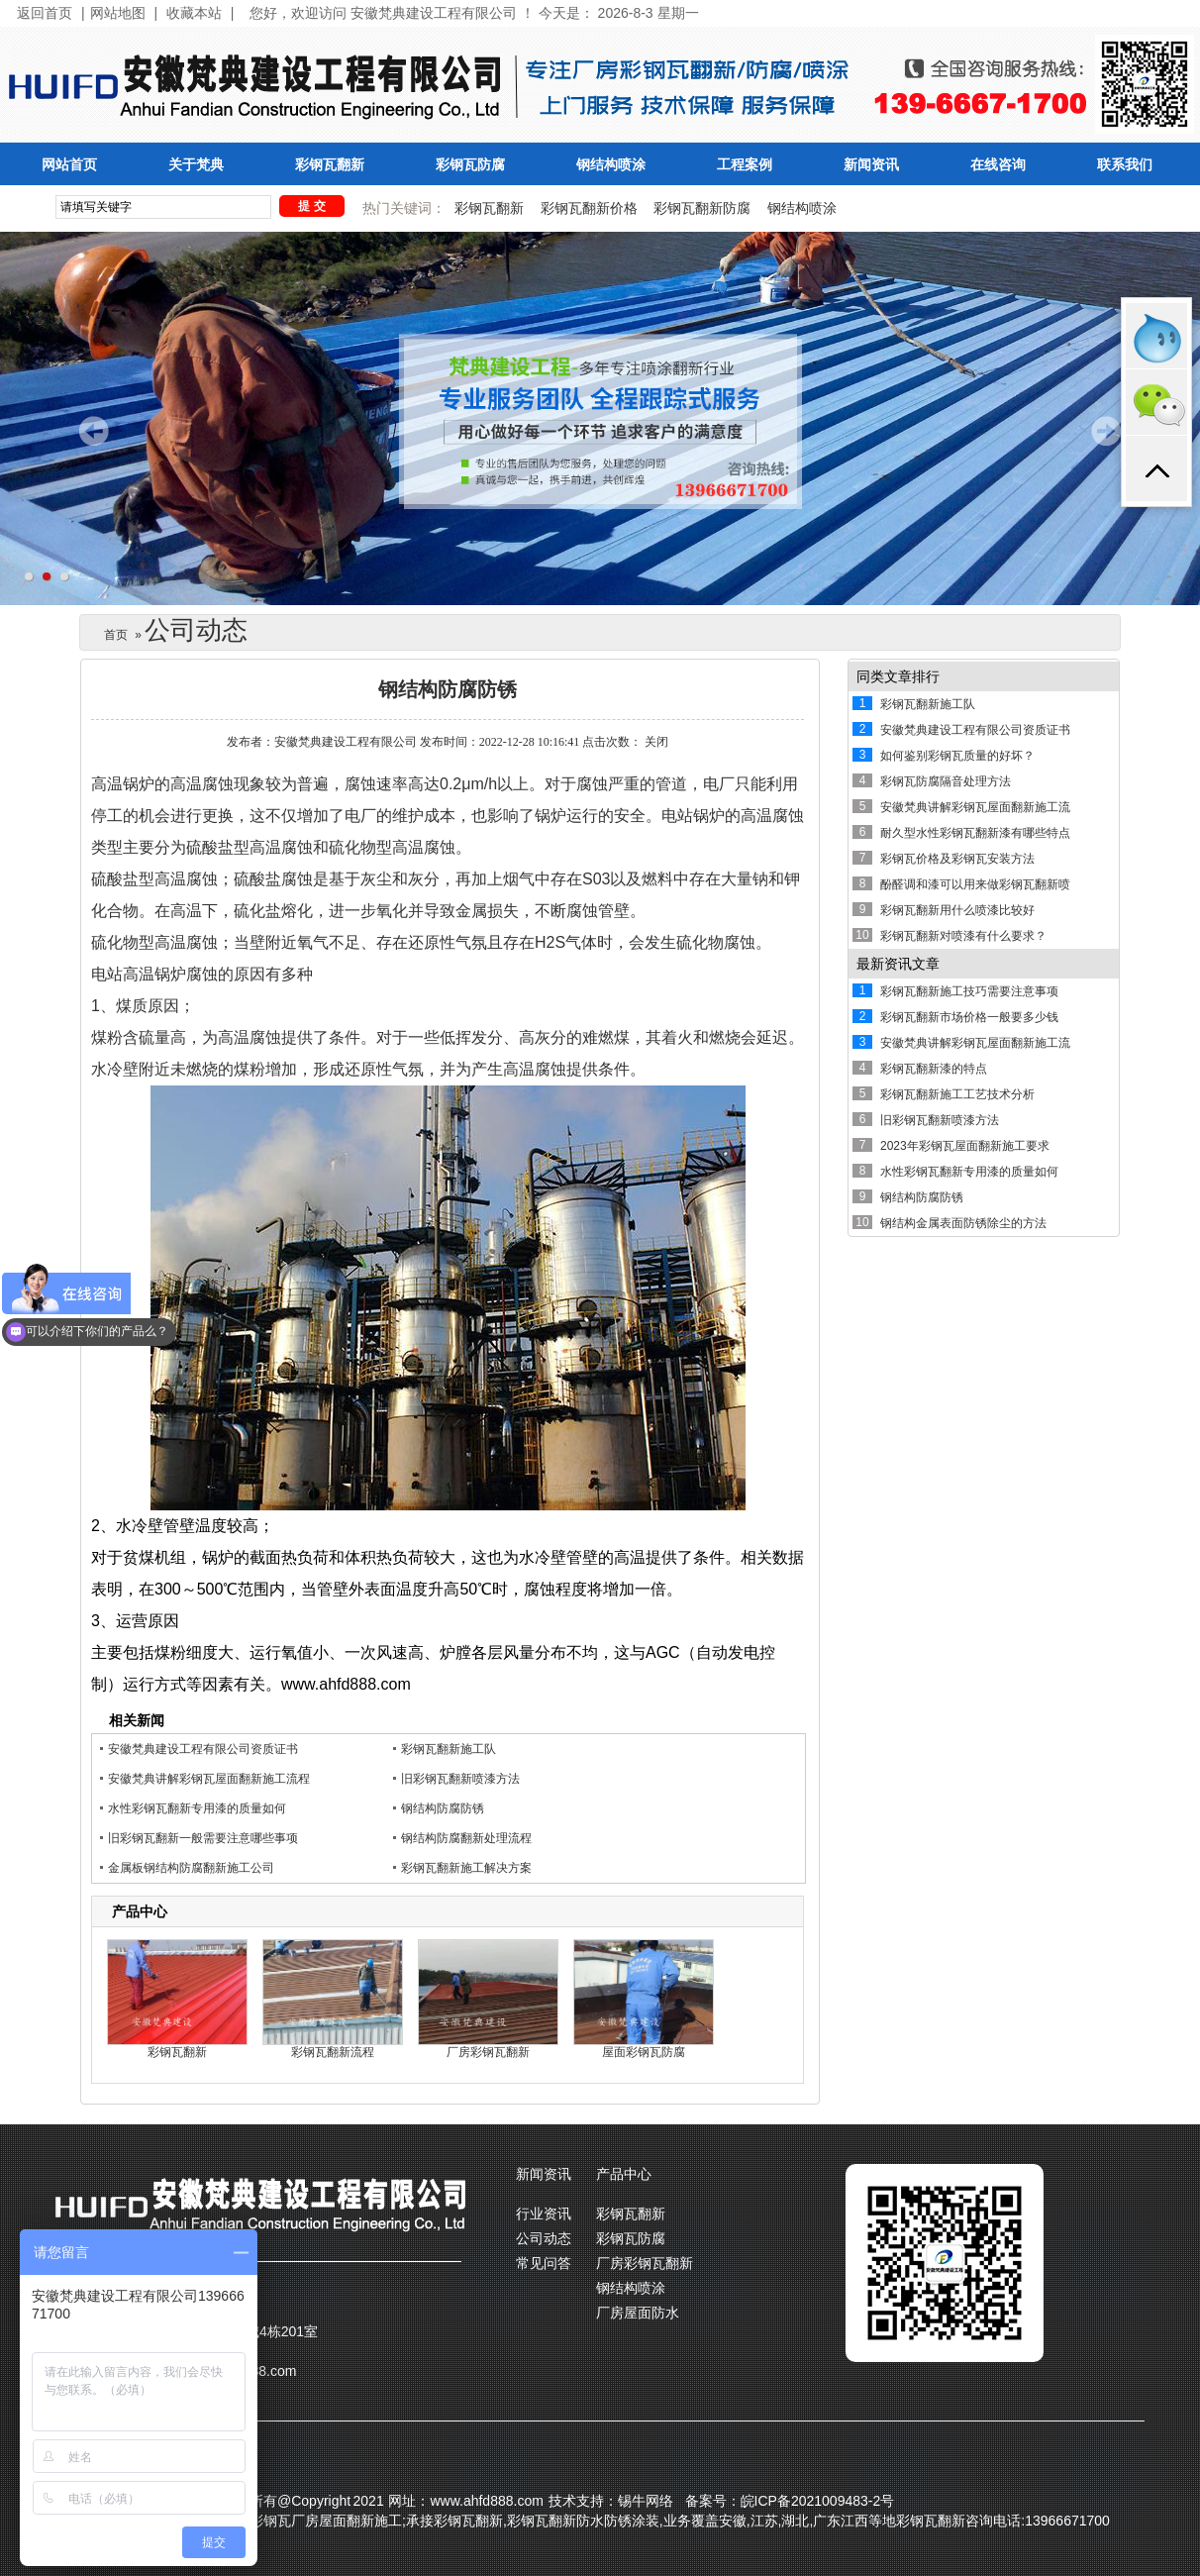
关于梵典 (196, 164)
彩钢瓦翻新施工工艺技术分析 (957, 1094)
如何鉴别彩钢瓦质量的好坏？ (957, 756)
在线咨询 (998, 164)
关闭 (656, 742)
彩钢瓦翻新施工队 (448, 1749)
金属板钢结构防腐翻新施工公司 (191, 1868)
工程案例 (744, 164)
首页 (116, 635)
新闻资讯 (871, 164)
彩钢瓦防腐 (470, 164)
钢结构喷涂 (611, 164)
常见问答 (543, 2263)
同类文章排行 (898, 676)
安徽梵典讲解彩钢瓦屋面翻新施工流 (975, 807)
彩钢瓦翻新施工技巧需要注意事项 (969, 991)
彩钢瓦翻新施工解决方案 (466, 1868)
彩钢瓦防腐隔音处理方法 (945, 781)
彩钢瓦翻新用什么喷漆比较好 (957, 910)
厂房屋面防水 (637, 2312)
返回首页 (44, 13)
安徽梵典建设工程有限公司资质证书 (203, 1749)
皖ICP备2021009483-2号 (818, 2501)
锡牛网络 (645, 2501)
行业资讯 (543, 2213)
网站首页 (69, 164)
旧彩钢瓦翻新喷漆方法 (460, 1779)
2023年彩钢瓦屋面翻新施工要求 (965, 1146)
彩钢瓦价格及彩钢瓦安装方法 (957, 859)
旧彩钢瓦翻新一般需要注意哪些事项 (203, 1838)
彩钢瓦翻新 (329, 164)
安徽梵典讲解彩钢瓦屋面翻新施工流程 (209, 1779)
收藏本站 (194, 13)
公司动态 (543, 2238)
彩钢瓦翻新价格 (589, 208)
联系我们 (1124, 164)
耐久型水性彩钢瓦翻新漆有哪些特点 (975, 833)
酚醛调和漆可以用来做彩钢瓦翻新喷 (975, 884)
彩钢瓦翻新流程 (332, 2052)
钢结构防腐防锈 (442, 1808)
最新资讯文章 (898, 964)
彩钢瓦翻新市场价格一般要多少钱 (969, 1017)
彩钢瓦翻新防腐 (701, 208)
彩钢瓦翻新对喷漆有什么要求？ (963, 936)
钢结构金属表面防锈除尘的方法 (963, 1223)
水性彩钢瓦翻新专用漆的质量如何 (197, 1808)
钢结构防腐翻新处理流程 (466, 1838)
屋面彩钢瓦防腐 (643, 2052)
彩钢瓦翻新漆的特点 (933, 1069)
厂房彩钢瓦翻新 (488, 2052)
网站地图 (118, 13)
